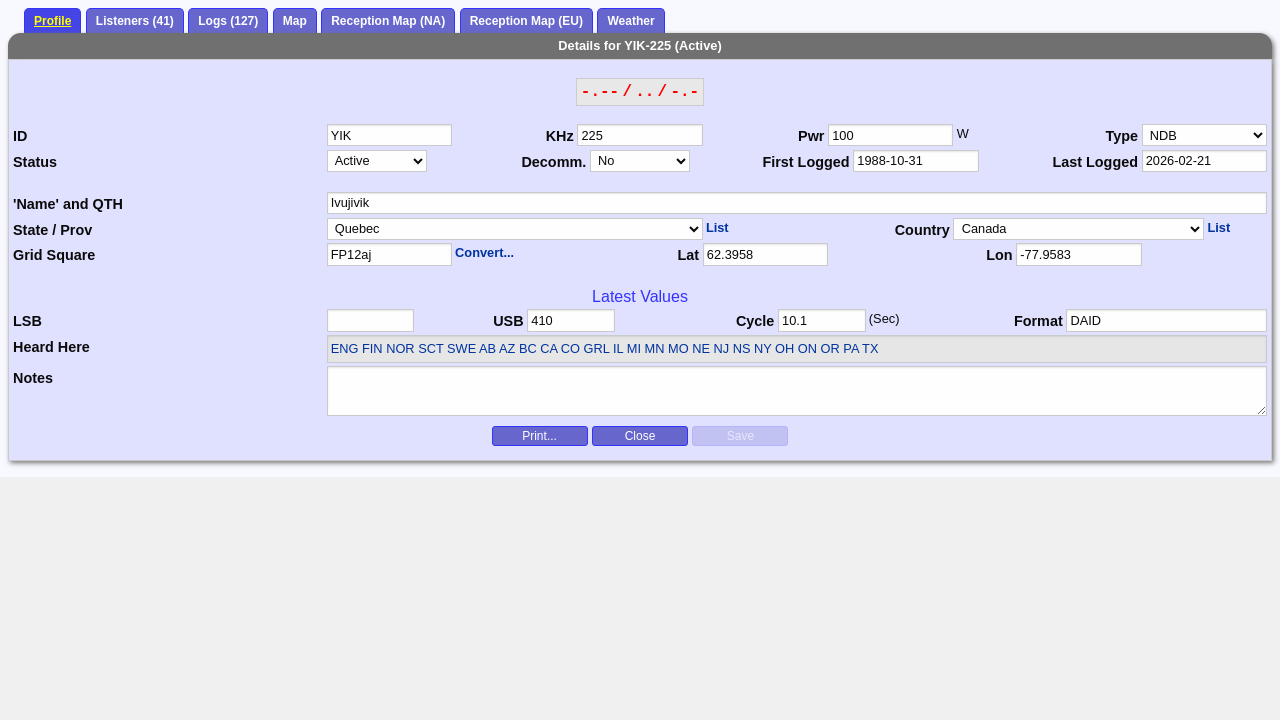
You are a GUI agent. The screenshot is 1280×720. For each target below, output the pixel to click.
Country (922, 230)
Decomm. (553, 162)
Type (1121, 136)
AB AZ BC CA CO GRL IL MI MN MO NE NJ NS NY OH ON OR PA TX (678, 348)
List (717, 227)
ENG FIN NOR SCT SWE (404, 348)
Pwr (811, 136)
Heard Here (51, 347)
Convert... (484, 252)
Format (1038, 321)
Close (640, 436)
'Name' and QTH (68, 204)
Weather (630, 21)
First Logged (805, 162)
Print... (539, 436)
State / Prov (52, 230)
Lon (999, 255)
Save (740, 436)
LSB (27, 321)
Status (35, 162)
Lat (688, 255)
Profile (52, 21)
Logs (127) (228, 21)
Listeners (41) (135, 21)
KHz (560, 136)
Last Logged (1095, 162)
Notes (33, 378)
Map (295, 21)
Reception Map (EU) (526, 21)
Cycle (755, 321)
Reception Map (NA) (388, 21)
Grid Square (54, 255)
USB (508, 321)
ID (20, 136)
